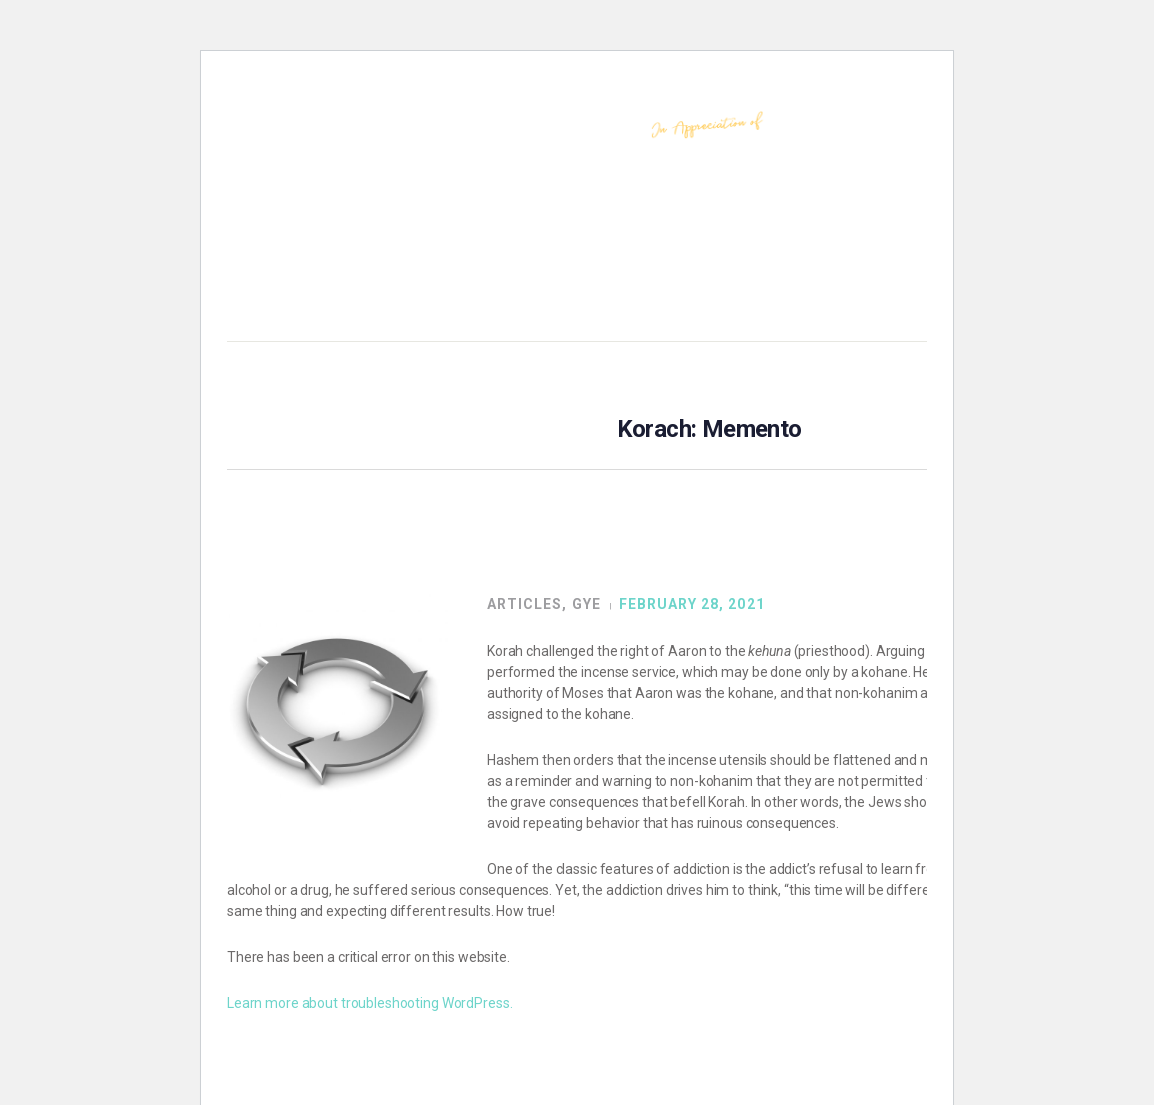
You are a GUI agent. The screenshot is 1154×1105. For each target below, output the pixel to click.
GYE (586, 604)
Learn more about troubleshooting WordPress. (369, 1003)
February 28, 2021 (692, 604)
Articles (524, 604)
